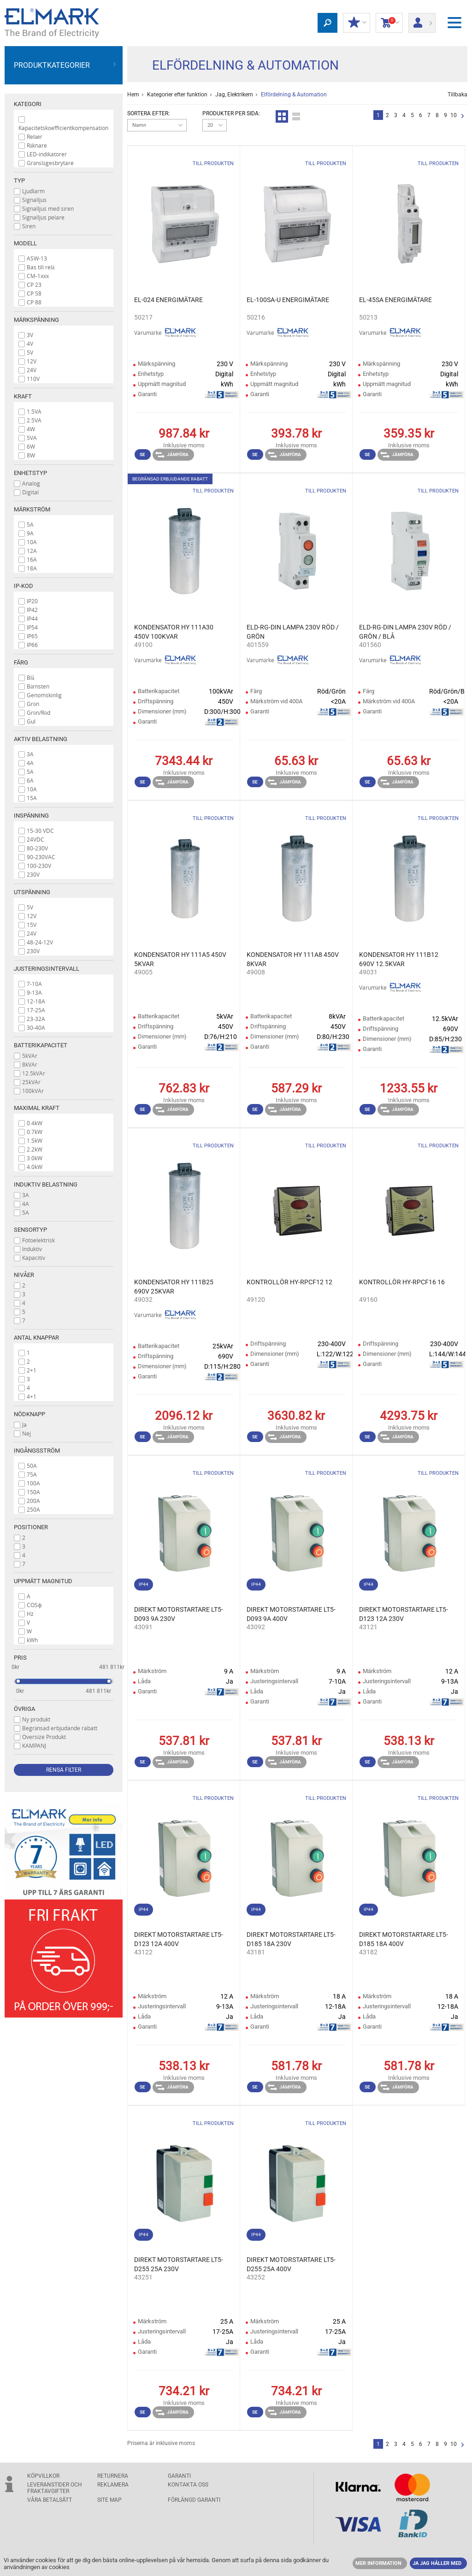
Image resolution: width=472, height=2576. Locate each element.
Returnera (112, 2476)
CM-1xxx (38, 275)
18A (32, 568)
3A (30, 754)
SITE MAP (109, 2500)
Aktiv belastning (40, 739)
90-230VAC (41, 857)
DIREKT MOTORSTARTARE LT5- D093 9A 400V (291, 1614)
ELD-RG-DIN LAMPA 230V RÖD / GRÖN (293, 631)
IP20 (32, 601)
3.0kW (34, 1158)
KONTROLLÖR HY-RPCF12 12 (289, 1282)
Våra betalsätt (49, 2500)
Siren (28, 226)
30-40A (36, 1027)
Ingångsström (37, 1450)
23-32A (36, 1018)
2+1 (31, 1370)
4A (30, 762)
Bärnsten (38, 686)
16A (32, 559)
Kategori (27, 104)
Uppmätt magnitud (43, 1581)
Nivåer (24, 1274)
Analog (31, 483)
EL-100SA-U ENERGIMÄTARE (288, 299)
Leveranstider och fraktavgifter (54, 2487)
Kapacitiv (33, 1257)
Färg (21, 662)
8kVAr (29, 1064)
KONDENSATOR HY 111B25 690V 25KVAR (173, 1286)
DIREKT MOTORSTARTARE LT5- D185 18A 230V (291, 1939)
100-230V (39, 865)
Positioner (31, 1527)
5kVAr (29, 1055)
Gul (31, 721)
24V (31, 370)
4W (31, 429)
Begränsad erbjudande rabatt (59, 1728)
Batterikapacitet (40, 1045)
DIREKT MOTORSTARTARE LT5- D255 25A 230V (178, 2264)
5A (30, 524)
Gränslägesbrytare (50, 162)
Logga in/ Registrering (422, 20)
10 (453, 115)
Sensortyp (30, 1229)
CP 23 (34, 284)
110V (33, 378)
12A (32, 550)
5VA (32, 437)
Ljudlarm (33, 191)
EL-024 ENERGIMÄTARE (168, 299)
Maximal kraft (36, 1107)
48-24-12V (40, 942)
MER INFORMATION (378, 2563)
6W (31, 446)
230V (33, 874)
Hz (30, 1613)
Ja (24, 1424)
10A (32, 542)
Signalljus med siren (48, 208)
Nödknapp (29, 1414)
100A (33, 1483)
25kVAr (31, 1082)
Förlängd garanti (194, 2500)
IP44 (32, 618)
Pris (20, 1657)
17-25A (36, 1010)
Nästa (462, 116)
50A (32, 1465)
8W (31, 455)
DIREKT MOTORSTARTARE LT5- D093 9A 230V (178, 1614)
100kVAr (33, 1090)
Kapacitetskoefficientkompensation (63, 127)
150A (33, 1492)
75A (32, 1474)
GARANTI (179, 2476)
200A (33, 1500)
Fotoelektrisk (38, 1240)
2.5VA (34, 420)
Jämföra (172, 454)
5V (30, 352)
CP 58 (34, 293)
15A (32, 797)
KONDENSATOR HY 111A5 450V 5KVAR (180, 959)
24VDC (35, 839)
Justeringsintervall (46, 968)
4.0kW (34, 1166)
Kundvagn (389, 23)
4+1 (31, 1396)
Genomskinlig (44, 695)
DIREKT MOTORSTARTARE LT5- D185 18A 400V (403, 1939)
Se (142, 454)
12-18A (36, 1001)
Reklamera (113, 2484)
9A (30, 533)
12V (31, 361)
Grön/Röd (38, 712)
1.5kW (34, 1140)
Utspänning (32, 892)
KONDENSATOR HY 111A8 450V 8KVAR (293, 959)
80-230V (37, 848)
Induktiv (32, 1248)
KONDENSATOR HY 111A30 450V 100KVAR (173, 631)
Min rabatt (356, 23)
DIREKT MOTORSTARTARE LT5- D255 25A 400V (291, 2264)
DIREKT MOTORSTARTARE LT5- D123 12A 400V (178, 1939)
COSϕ (34, 1605)
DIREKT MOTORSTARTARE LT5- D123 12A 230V (403, 1614)
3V (30, 334)
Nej (26, 1433)
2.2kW (34, 1149)
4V (30, 343)
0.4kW (34, 1123)
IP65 (32, 636)
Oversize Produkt (44, 1736)
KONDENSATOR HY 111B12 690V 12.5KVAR (398, 959)
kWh (32, 1640)
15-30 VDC (40, 830)
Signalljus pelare (43, 217)
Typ (19, 180)
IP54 (32, 627)
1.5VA (34, 411)
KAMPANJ (34, 1745)
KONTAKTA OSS (188, 2484)
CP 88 (34, 302)
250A (33, 1509)
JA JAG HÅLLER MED (437, 2563)
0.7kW (34, 1131)
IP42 (32, 609)
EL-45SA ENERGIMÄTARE (395, 299)
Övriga (24, 1708)
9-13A (34, 992)
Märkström (32, 509)
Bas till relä (40, 267)
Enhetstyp (30, 472)
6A (30, 780)
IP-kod (23, 585)
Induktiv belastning (45, 1184)
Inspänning (31, 815)
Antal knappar (36, 1337)
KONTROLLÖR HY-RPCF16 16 (402, 1282)
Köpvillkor (43, 2476)
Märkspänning (36, 319)
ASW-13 (37, 258)
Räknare (37, 145)
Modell (25, 243)
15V (31, 924)
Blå (30, 677)
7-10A (34, 983)
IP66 (32, 644)
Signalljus (34, 199)
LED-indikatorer (47, 154)
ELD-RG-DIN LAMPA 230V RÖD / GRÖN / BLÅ (405, 631)
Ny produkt (36, 1719)
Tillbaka (457, 94)
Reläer (34, 136)
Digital (30, 492)
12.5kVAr (33, 1073)
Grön (33, 703)
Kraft (23, 396)
